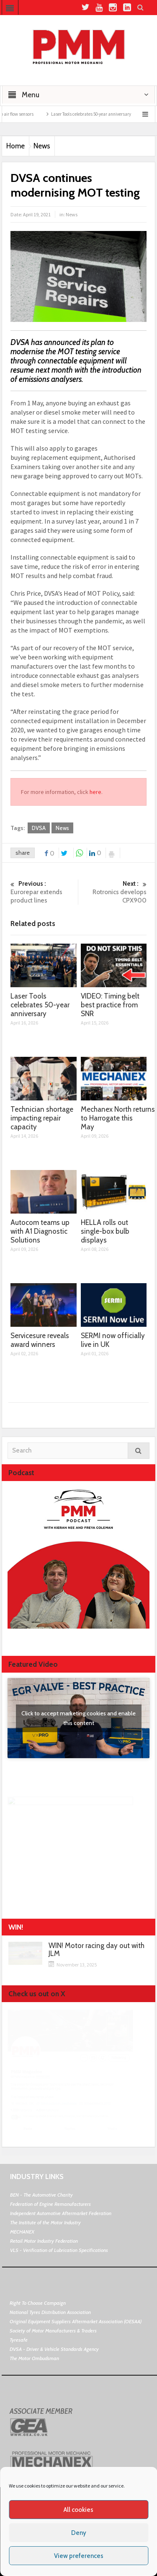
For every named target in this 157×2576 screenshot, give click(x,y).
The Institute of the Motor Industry (45, 2222)
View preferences (78, 2556)
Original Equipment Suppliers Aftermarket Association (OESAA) (76, 2321)
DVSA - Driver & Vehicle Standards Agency (54, 2349)
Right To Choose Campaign (38, 2303)
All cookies (78, 2510)
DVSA (39, 828)
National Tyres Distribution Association (50, 2312)
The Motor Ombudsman (34, 2358)
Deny (78, 2533)
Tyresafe (19, 2340)
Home (15, 146)
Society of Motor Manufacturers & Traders (53, 2330)
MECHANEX (22, 2231)
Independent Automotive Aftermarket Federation (60, 2213)
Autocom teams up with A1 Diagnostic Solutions (39, 1231)
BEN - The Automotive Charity (41, 2195)
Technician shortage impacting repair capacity (41, 1118)
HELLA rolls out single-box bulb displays (105, 1231)
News (41, 146)
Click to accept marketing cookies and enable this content (78, 1718)
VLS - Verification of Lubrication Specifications (59, 2250)
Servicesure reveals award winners (39, 1340)
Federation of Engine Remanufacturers (50, 2204)
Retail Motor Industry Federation (44, 2241)
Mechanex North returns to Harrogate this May (118, 1118)
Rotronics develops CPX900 (114, 891)
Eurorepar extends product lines (43, 891)
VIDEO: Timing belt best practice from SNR (110, 1005)
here (95, 792)
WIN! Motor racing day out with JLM (96, 1950)
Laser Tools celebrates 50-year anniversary (110, 114)
